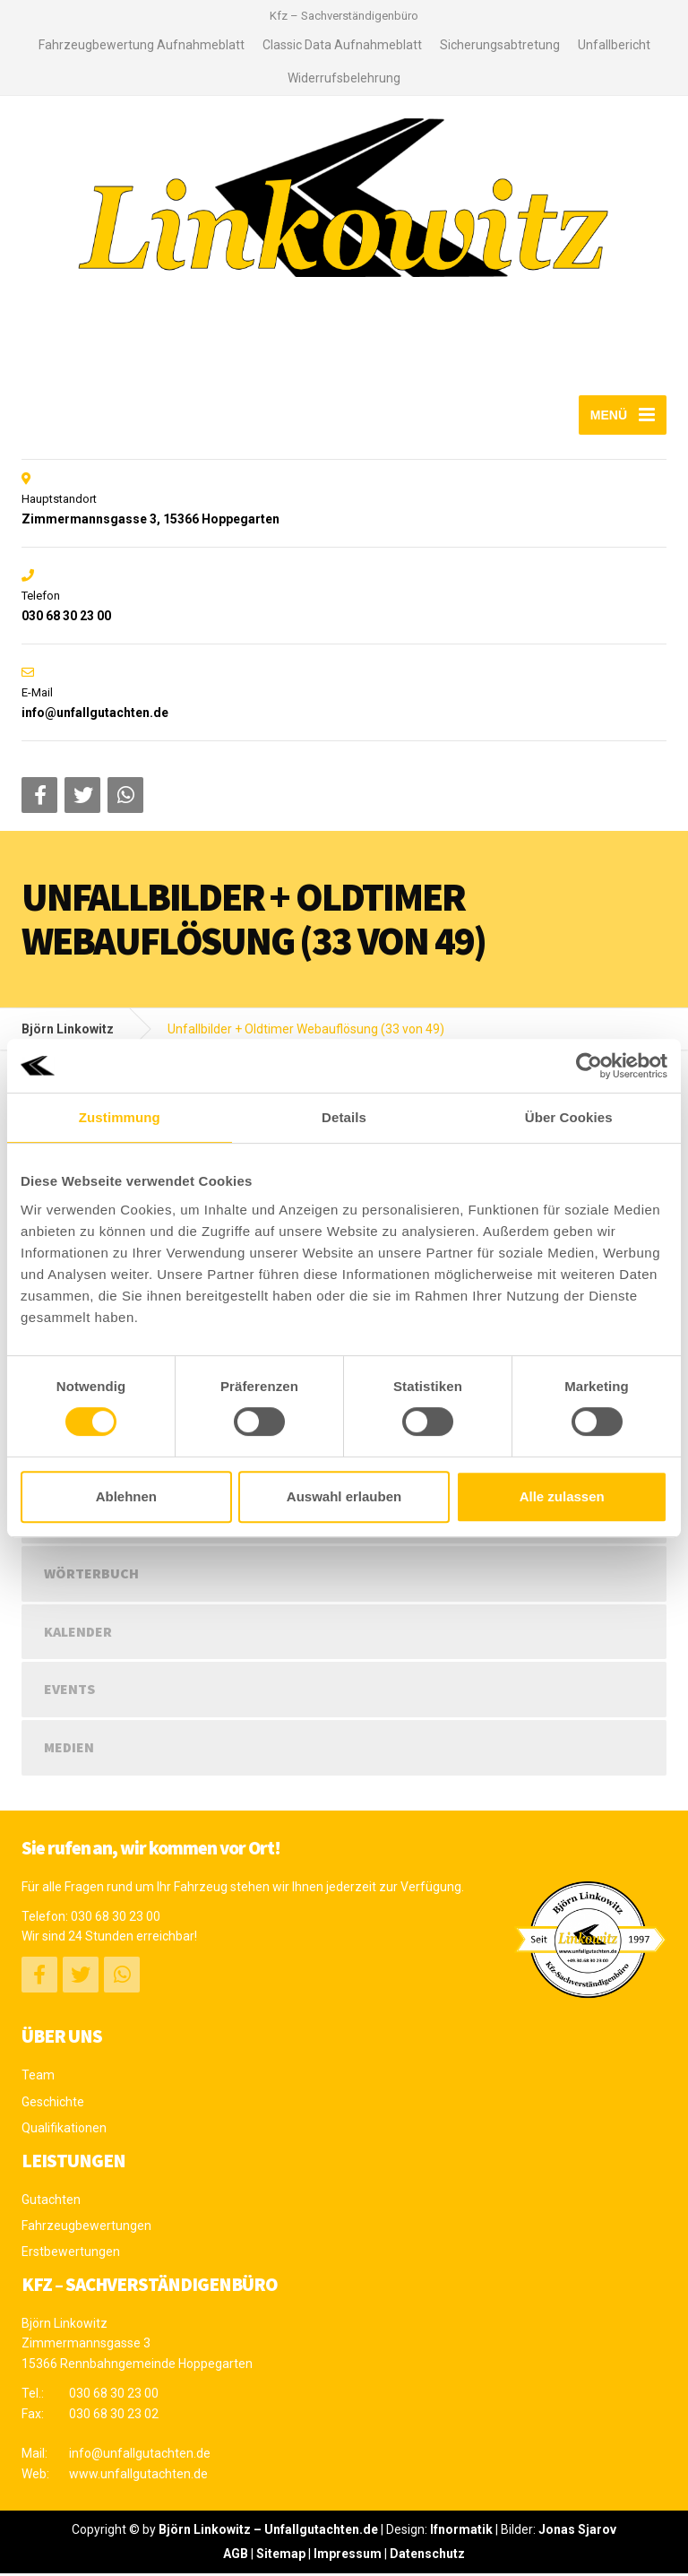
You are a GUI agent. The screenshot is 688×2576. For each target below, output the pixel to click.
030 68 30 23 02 (114, 2416)
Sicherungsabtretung (500, 45)
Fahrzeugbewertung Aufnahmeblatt (142, 45)
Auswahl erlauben (344, 1496)
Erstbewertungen (71, 2254)
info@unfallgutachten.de (140, 2456)
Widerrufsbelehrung (344, 78)
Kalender (78, 1634)
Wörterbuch (91, 1576)
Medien (69, 1750)
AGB (235, 2556)
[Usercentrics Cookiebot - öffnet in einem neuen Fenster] (589, 1065)
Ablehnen (126, 1496)
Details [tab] (344, 1117)
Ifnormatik (461, 2532)
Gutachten (51, 2202)
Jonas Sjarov (577, 2532)
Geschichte (53, 2104)
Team (38, 2077)
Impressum (348, 2556)
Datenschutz (427, 2556)
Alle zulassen (562, 1496)
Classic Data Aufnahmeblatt (342, 45)
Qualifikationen (64, 2130)
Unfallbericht (614, 45)
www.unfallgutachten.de (138, 2476)
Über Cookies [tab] (569, 1117)
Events (69, 1691)
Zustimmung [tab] (119, 1117)
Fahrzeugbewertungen (86, 2228)
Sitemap (280, 2556)
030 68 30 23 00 (115, 1919)
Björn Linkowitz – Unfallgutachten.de (268, 2532)
